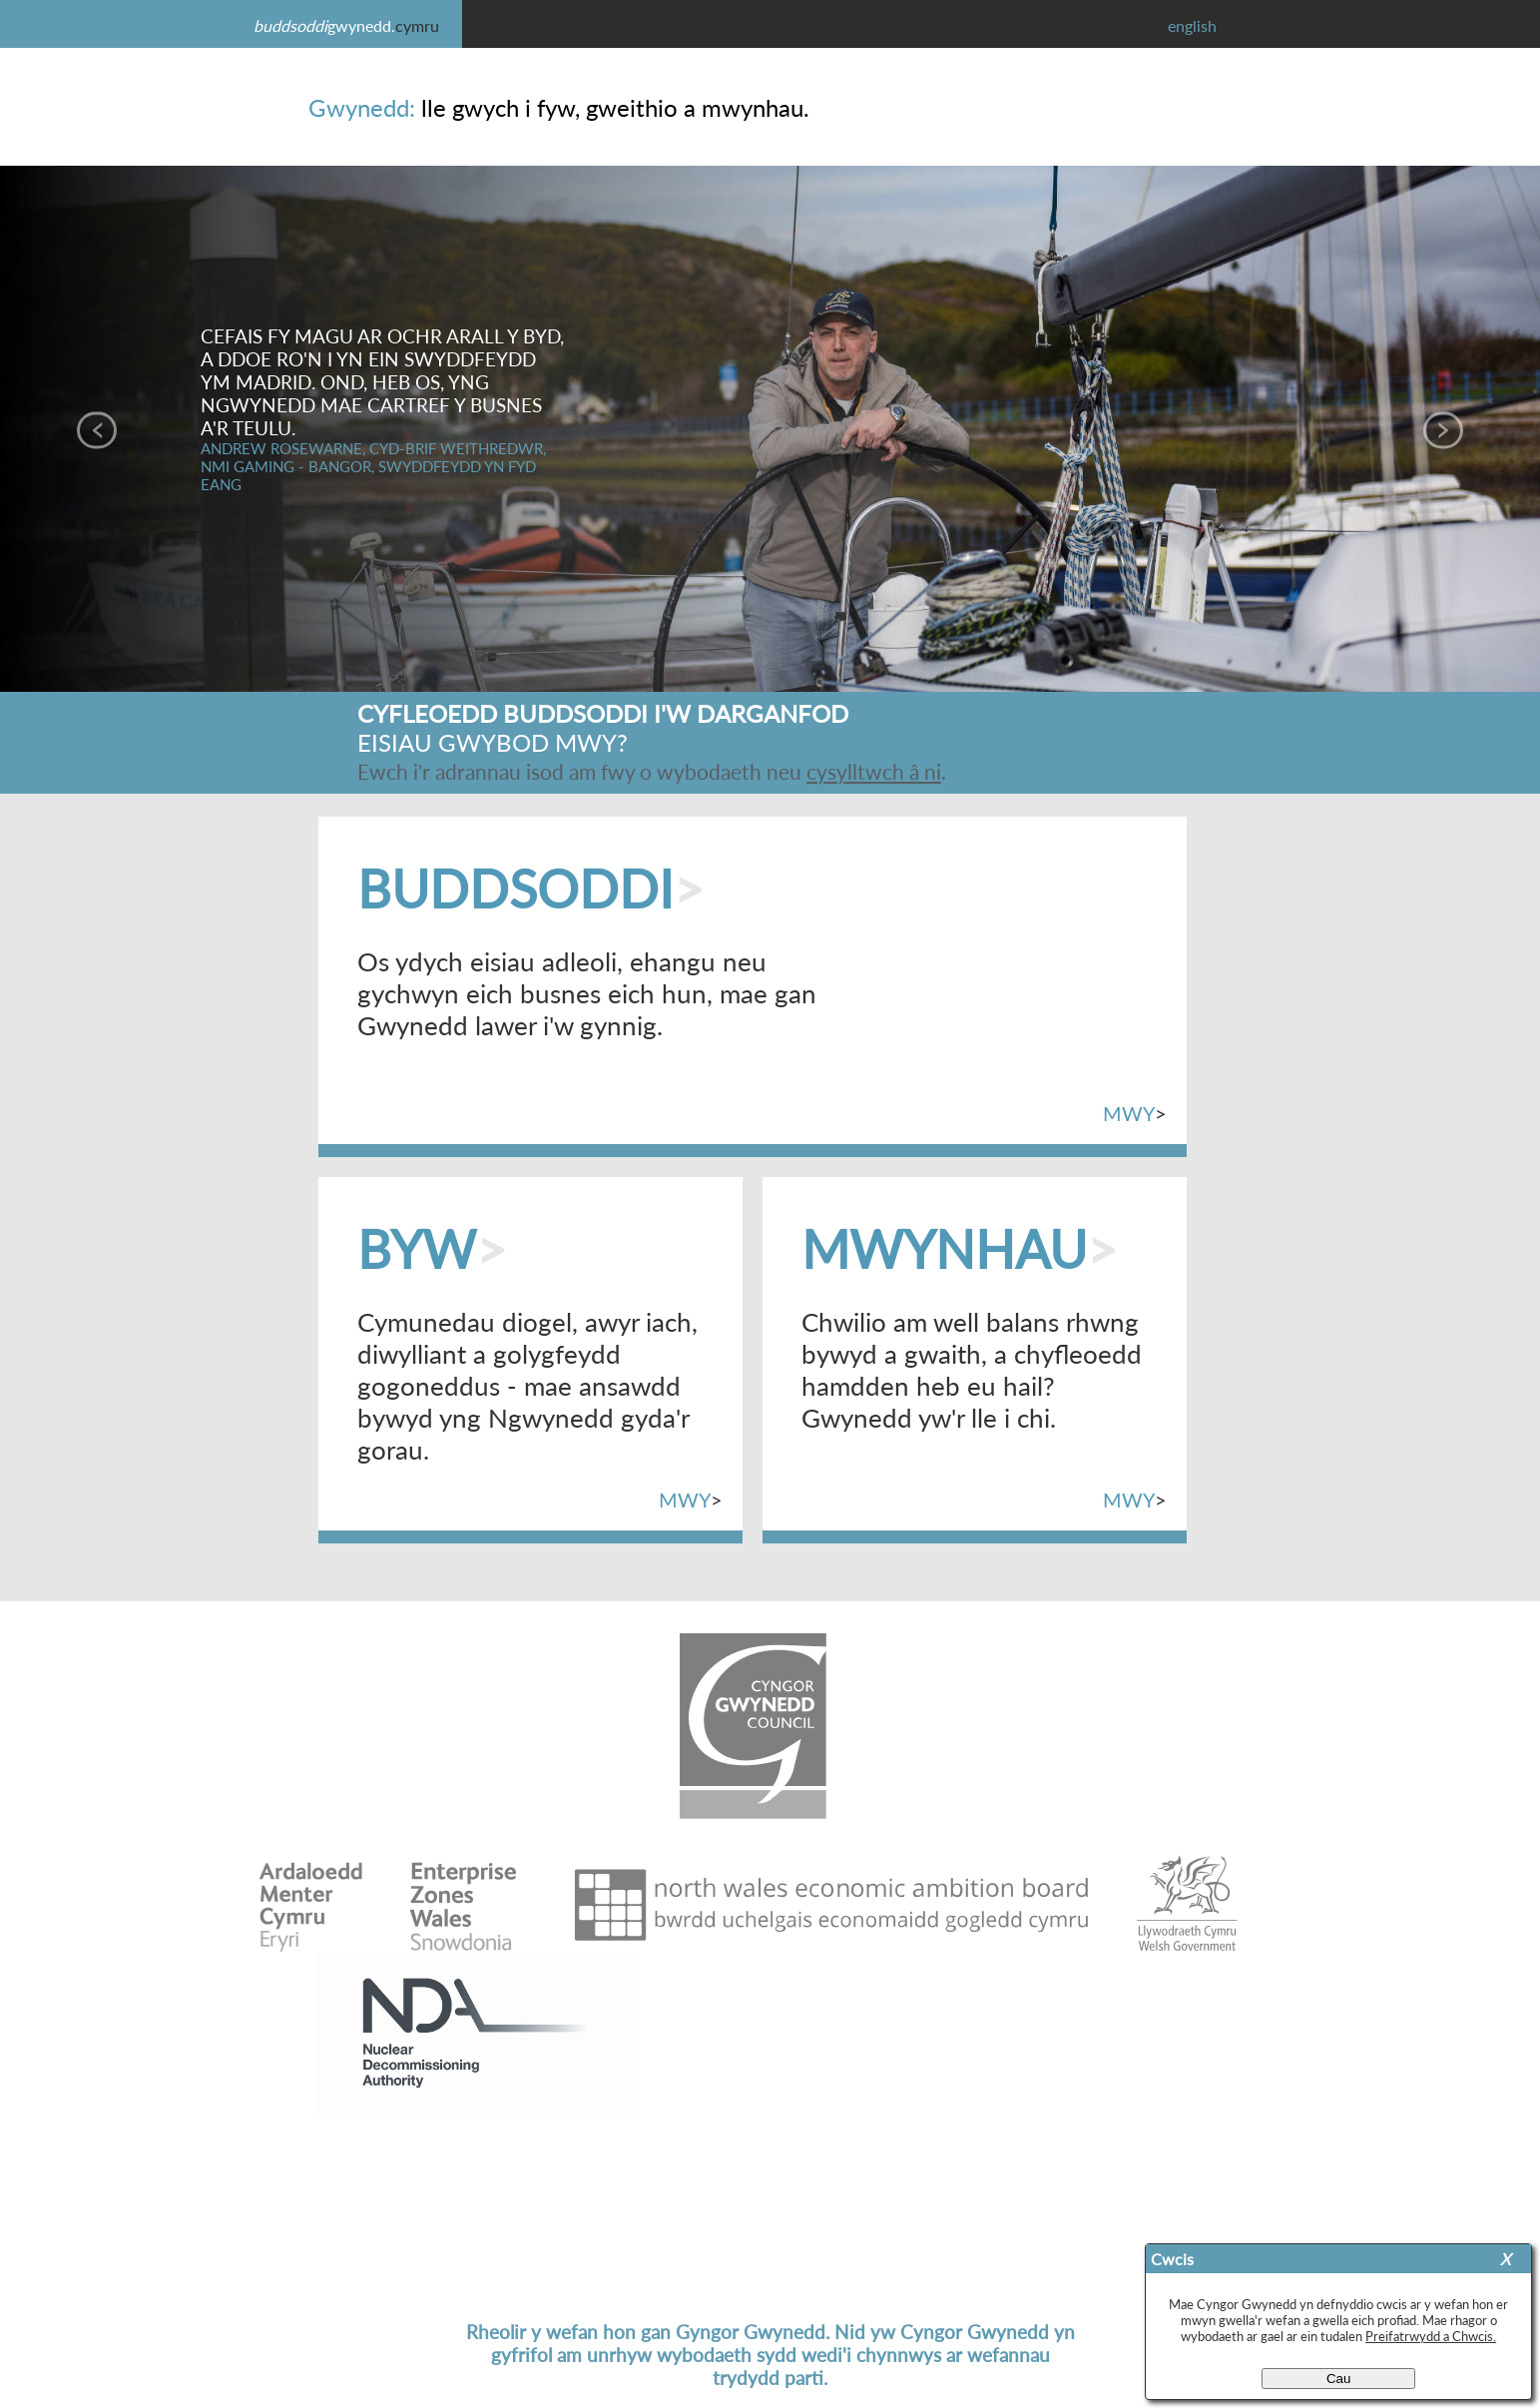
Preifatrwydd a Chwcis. (1430, 2336)
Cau (1338, 2378)
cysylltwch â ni (873, 771)
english (1192, 25)
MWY (1129, 1113)
